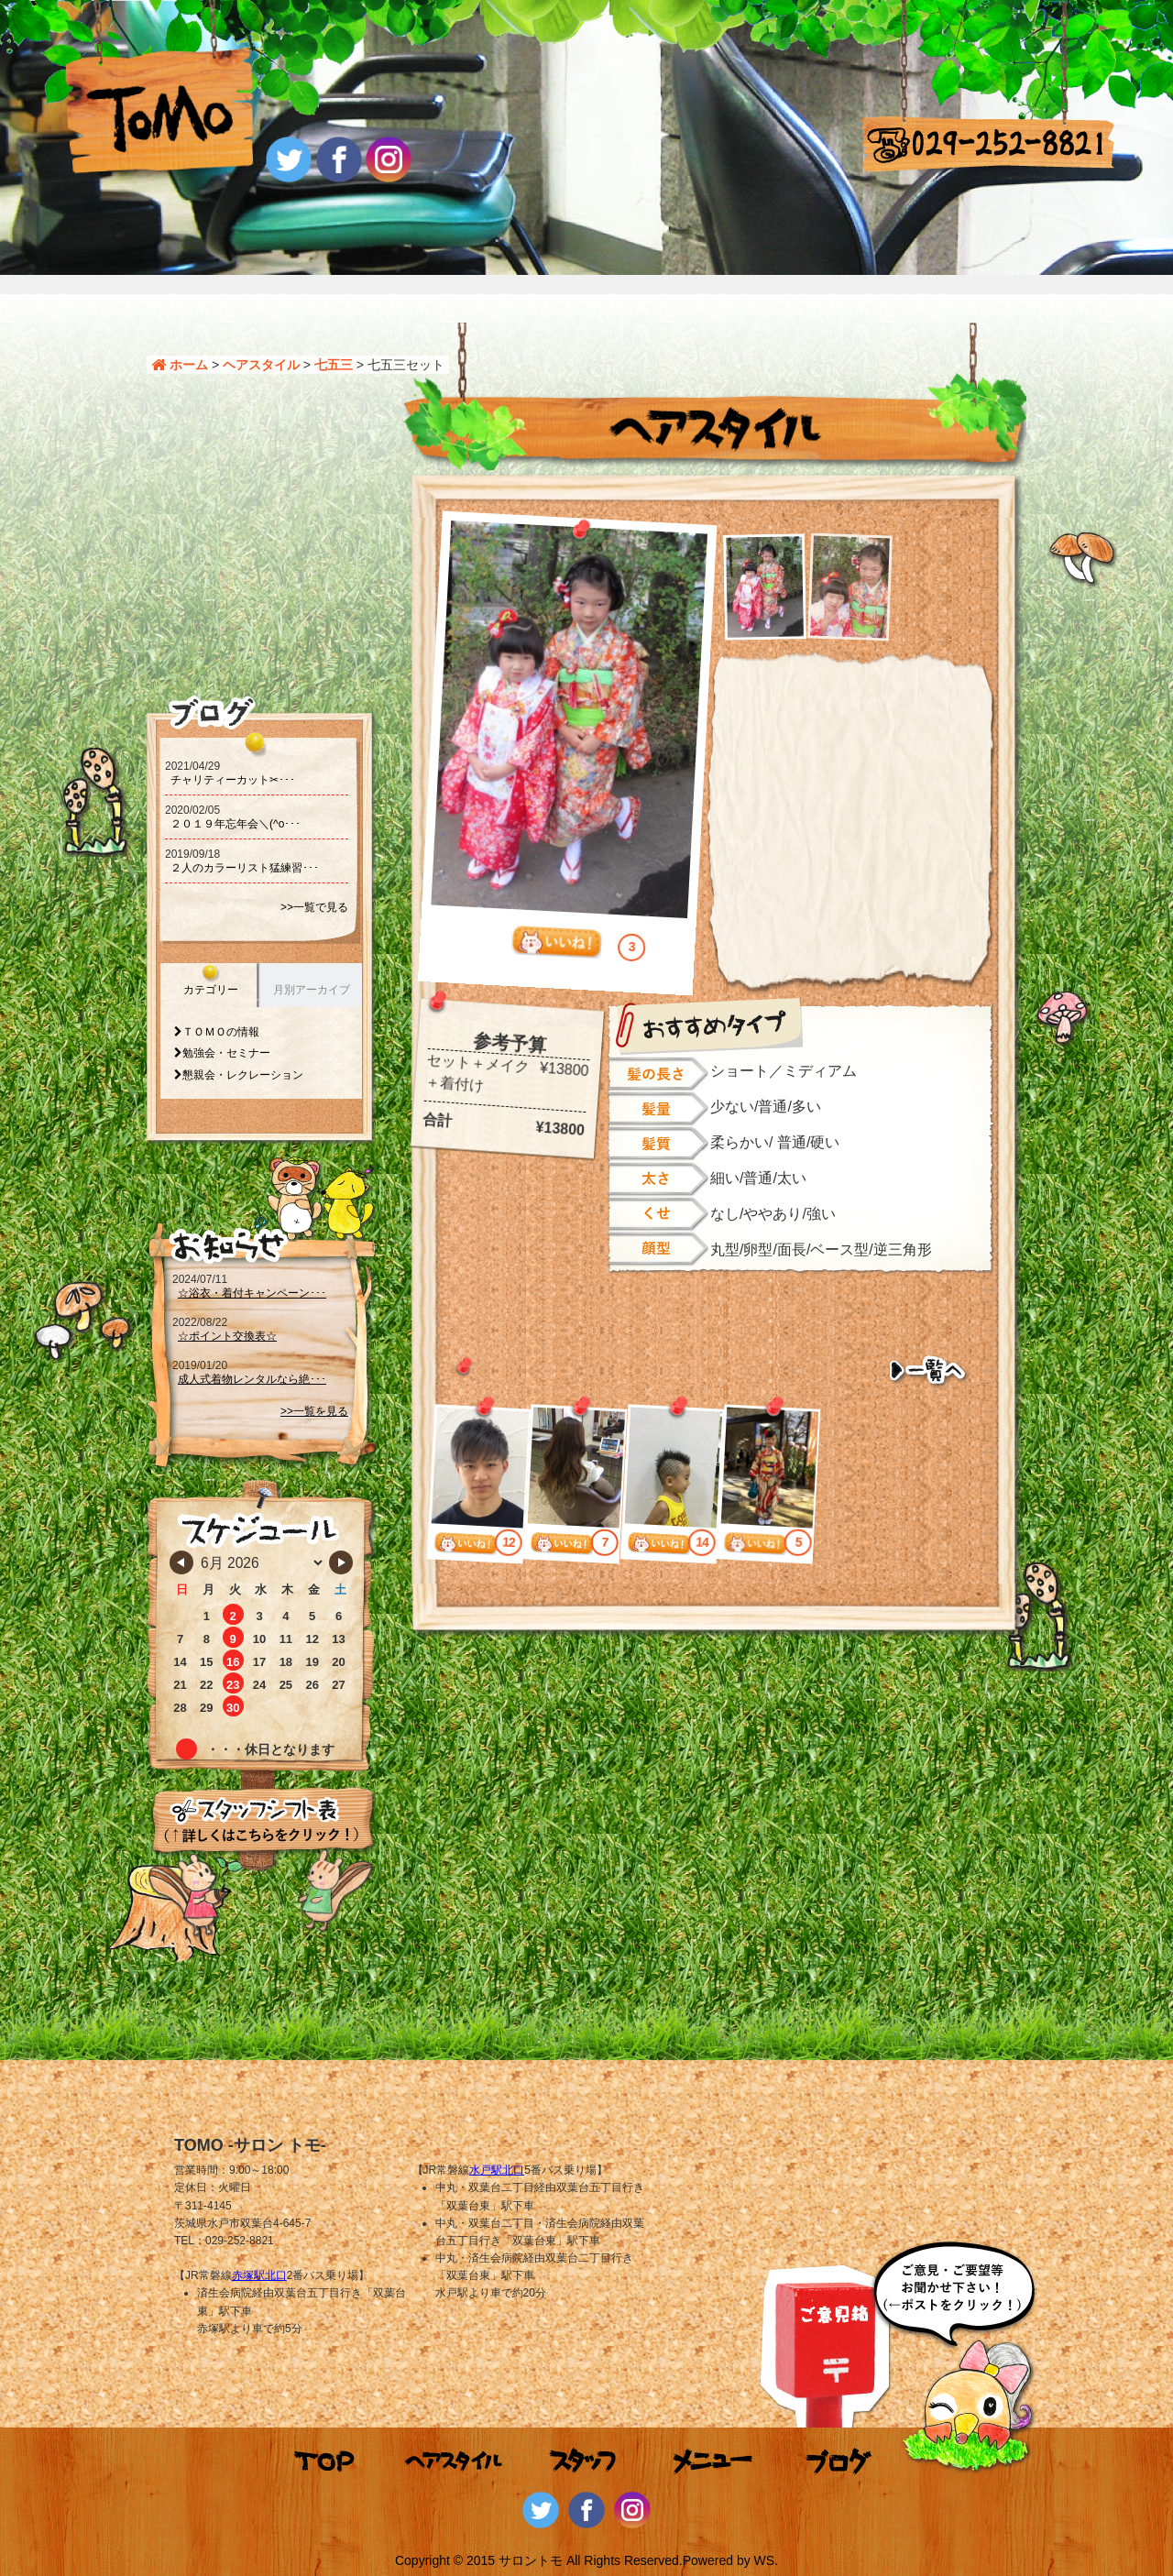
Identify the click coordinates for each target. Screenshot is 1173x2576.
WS (764, 2560)
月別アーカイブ (311, 989)
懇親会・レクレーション (242, 1075)
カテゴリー (210, 989)
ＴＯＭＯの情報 (220, 1031)
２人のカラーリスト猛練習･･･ (244, 867)
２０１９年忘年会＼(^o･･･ (235, 823)
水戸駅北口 (496, 2170)
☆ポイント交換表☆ (227, 1336)
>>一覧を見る (314, 1411)
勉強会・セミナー (226, 1053)
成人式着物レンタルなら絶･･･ (252, 1379)
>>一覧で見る (314, 907)
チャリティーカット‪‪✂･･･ (232, 779)
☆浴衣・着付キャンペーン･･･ (252, 1293)
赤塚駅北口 (259, 2275)
